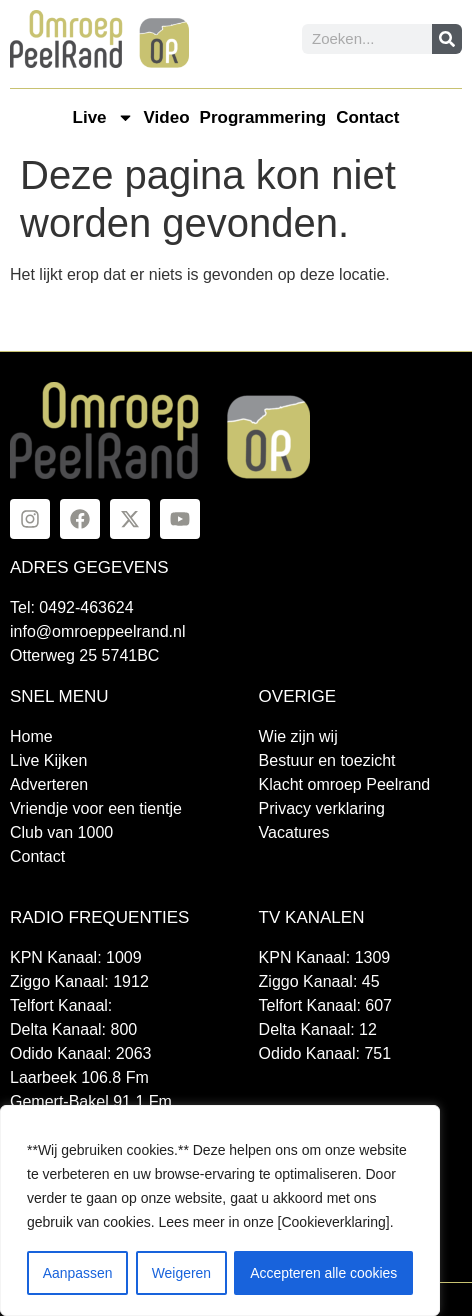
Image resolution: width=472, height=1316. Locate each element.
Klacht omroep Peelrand (345, 784)
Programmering (263, 117)
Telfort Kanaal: (61, 1005)
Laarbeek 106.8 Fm (79, 1077)
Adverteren (49, 784)
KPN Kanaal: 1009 (76, 957)
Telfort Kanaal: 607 (325, 1005)
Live (103, 117)
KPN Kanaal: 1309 (325, 957)
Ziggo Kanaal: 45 (319, 981)
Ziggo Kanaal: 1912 (79, 981)
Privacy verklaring (322, 808)
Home (31, 736)
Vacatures (294, 832)
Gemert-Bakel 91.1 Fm (91, 1101)
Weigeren (181, 1273)
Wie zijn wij (298, 736)
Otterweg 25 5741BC (84, 655)
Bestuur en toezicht (327, 760)
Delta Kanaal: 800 (73, 1029)
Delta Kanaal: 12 (318, 1029)
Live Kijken (48, 760)
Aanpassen (77, 1273)
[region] (220, 1211)
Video (167, 117)
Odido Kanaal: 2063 (80, 1053)
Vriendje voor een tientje (96, 808)
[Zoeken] (447, 39)
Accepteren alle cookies (324, 1273)
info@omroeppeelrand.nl (97, 631)
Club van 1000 (61, 832)
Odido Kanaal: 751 (325, 1053)
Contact (367, 117)
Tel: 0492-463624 (72, 607)
